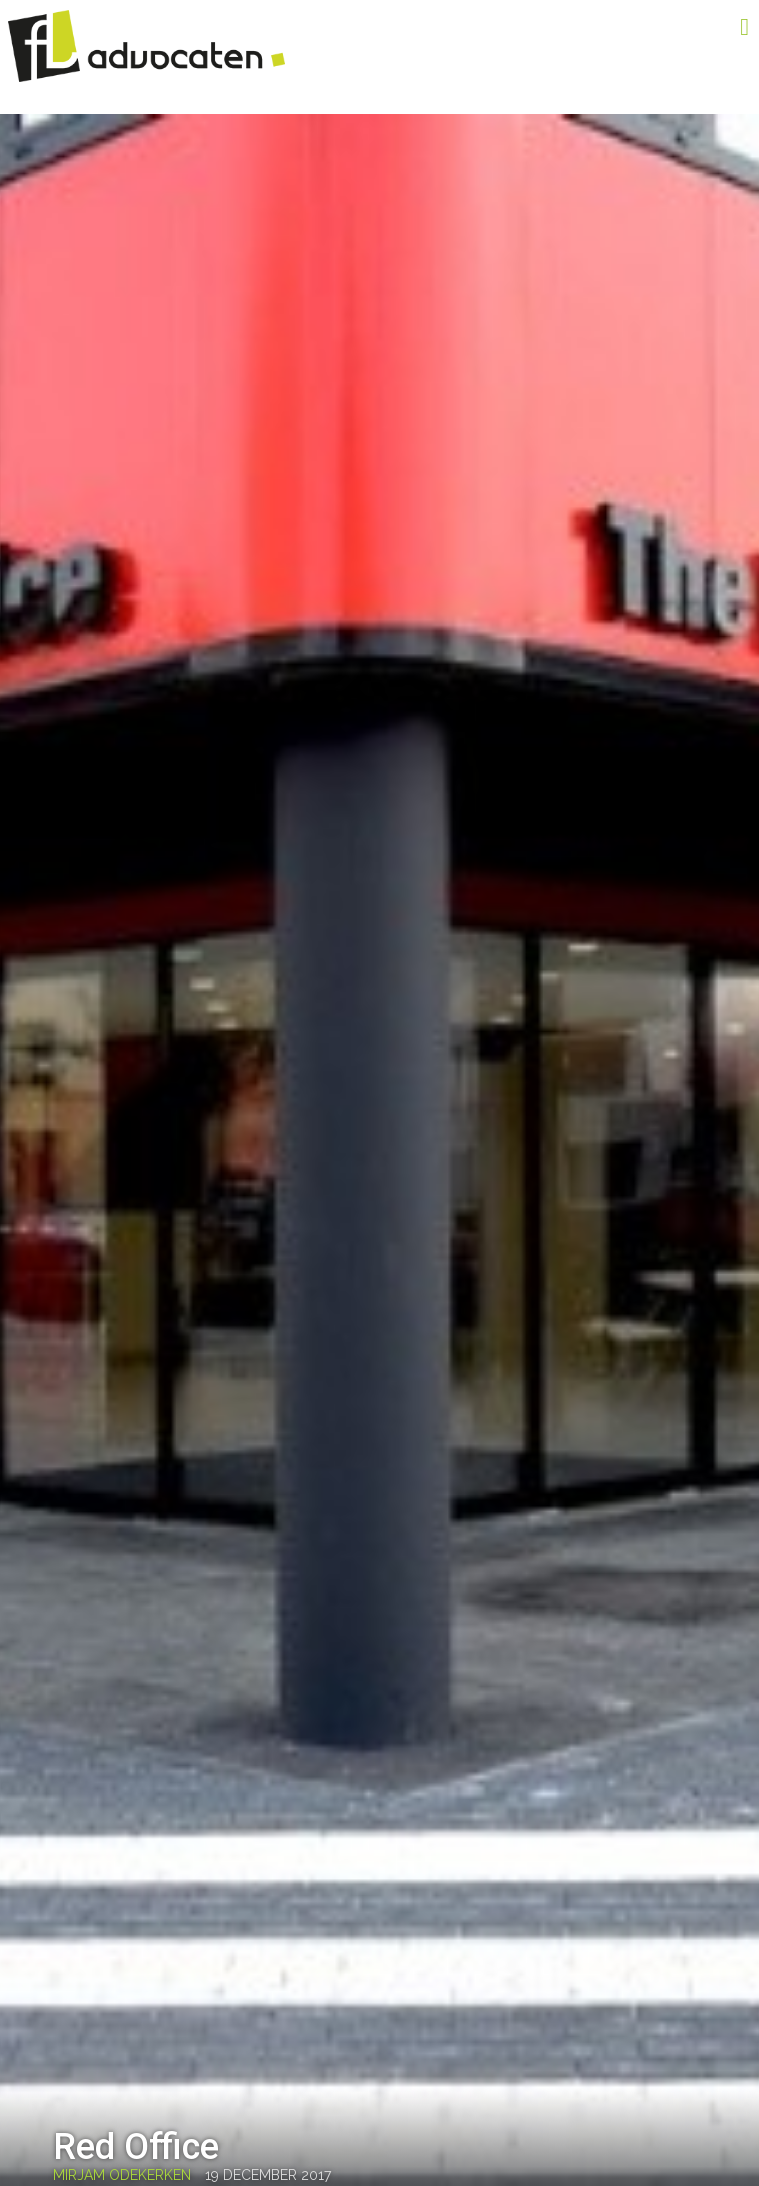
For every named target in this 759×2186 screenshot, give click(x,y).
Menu (714, 27)
